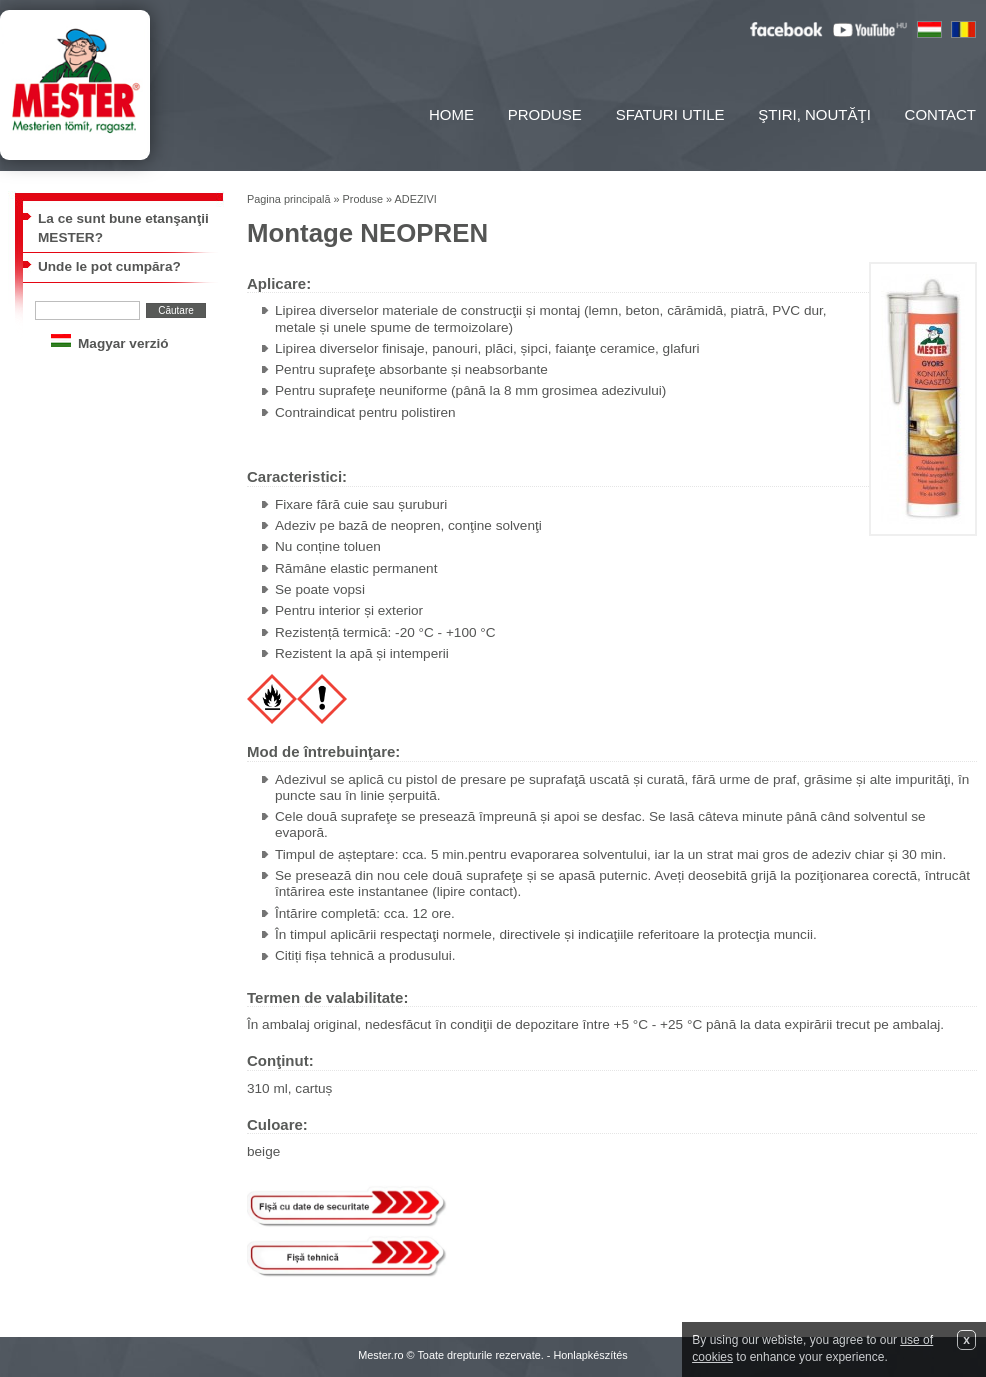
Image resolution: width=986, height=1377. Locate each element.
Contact (940, 114)
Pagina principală (288, 199)
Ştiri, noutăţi (814, 114)
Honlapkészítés (590, 1355)
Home (451, 114)
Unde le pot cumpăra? (109, 266)
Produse (545, 114)
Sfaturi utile (670, 114)
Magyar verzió (123, 343)
